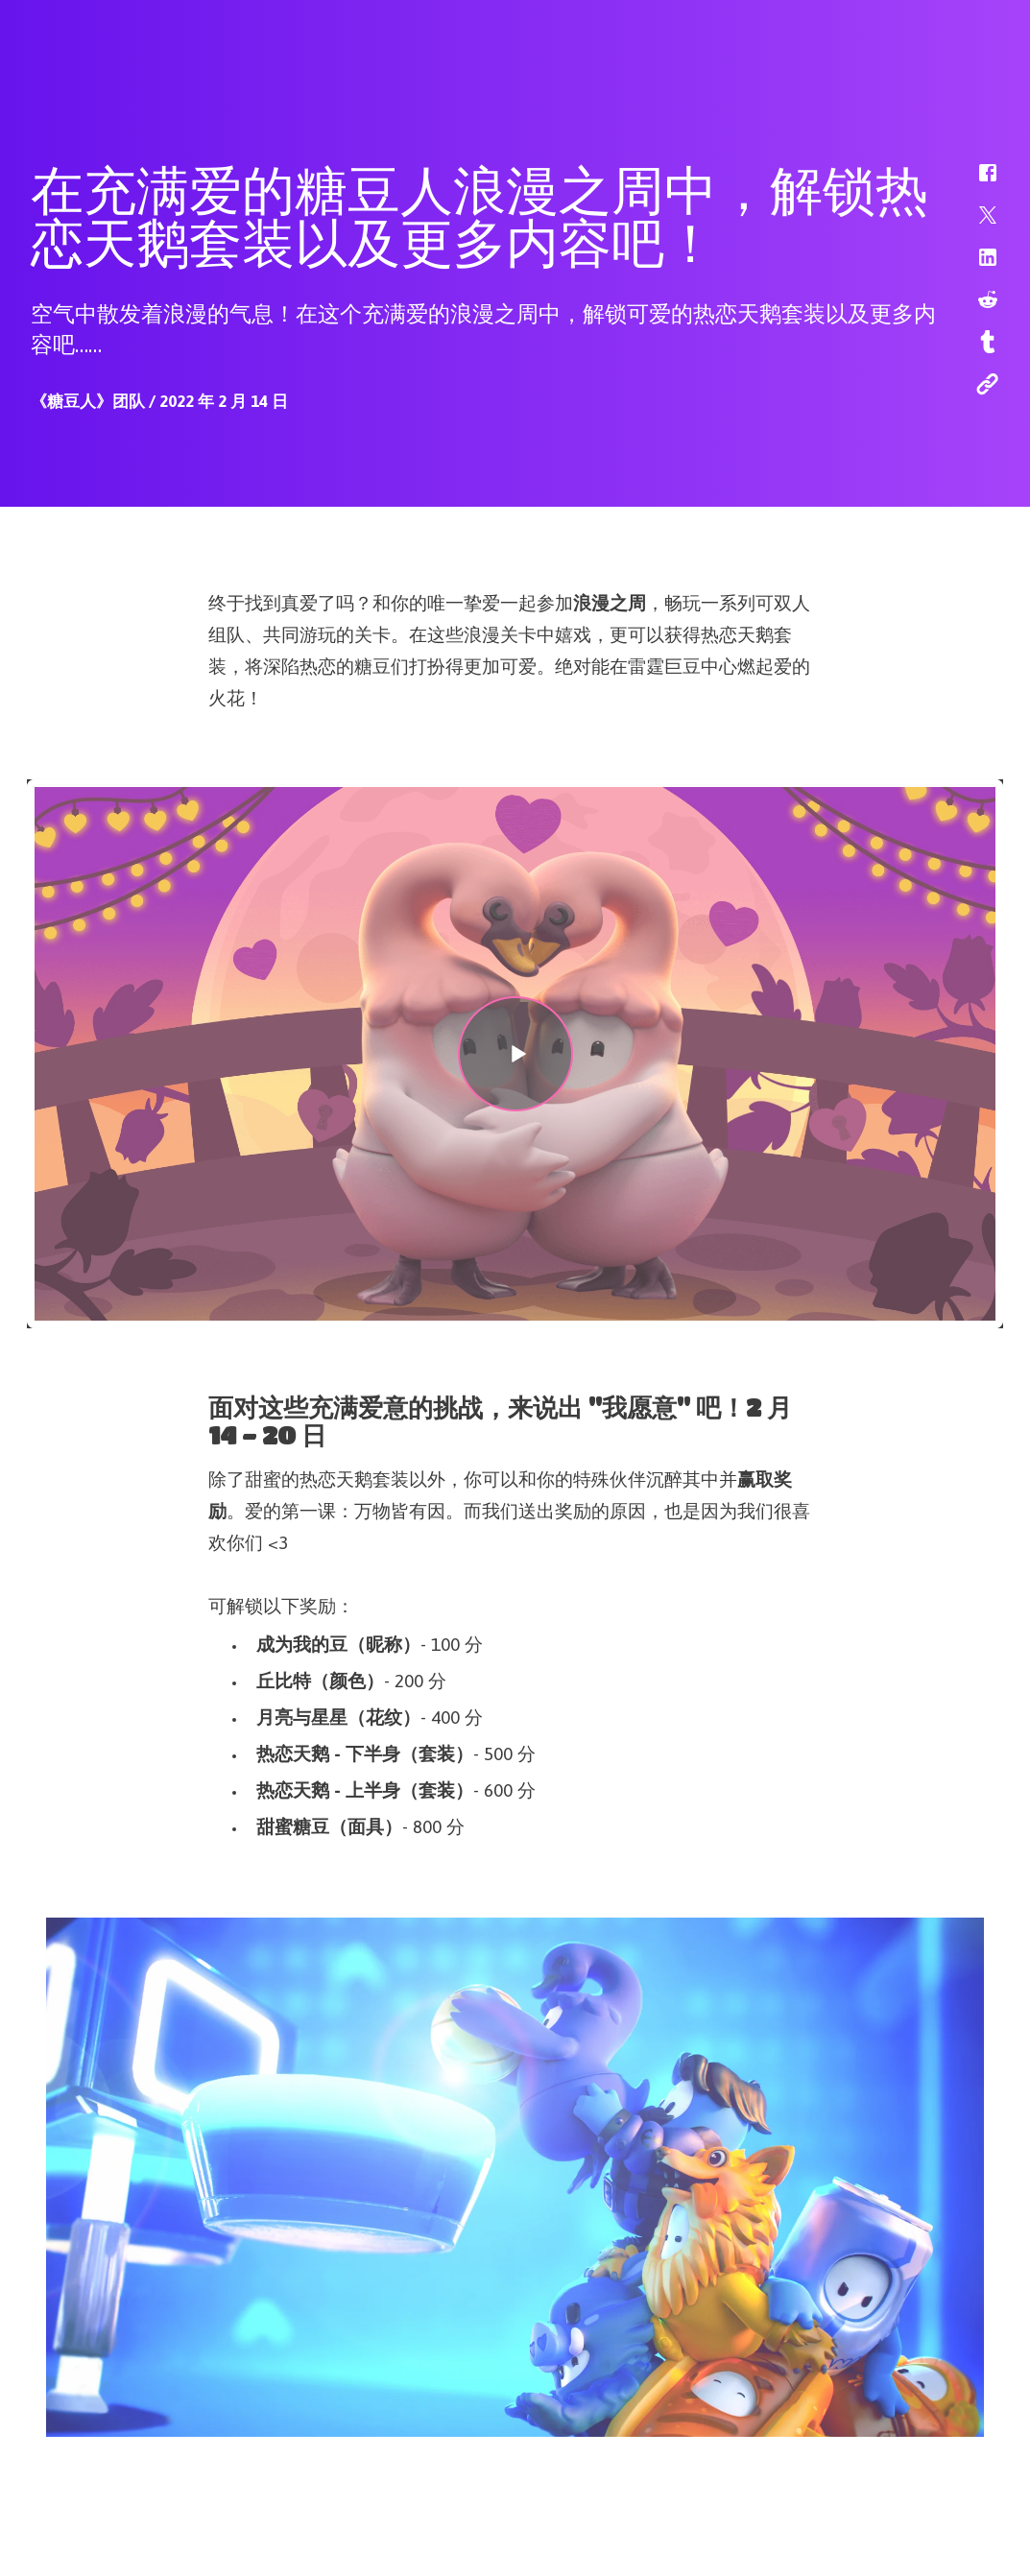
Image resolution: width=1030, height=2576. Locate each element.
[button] (975, 182)
